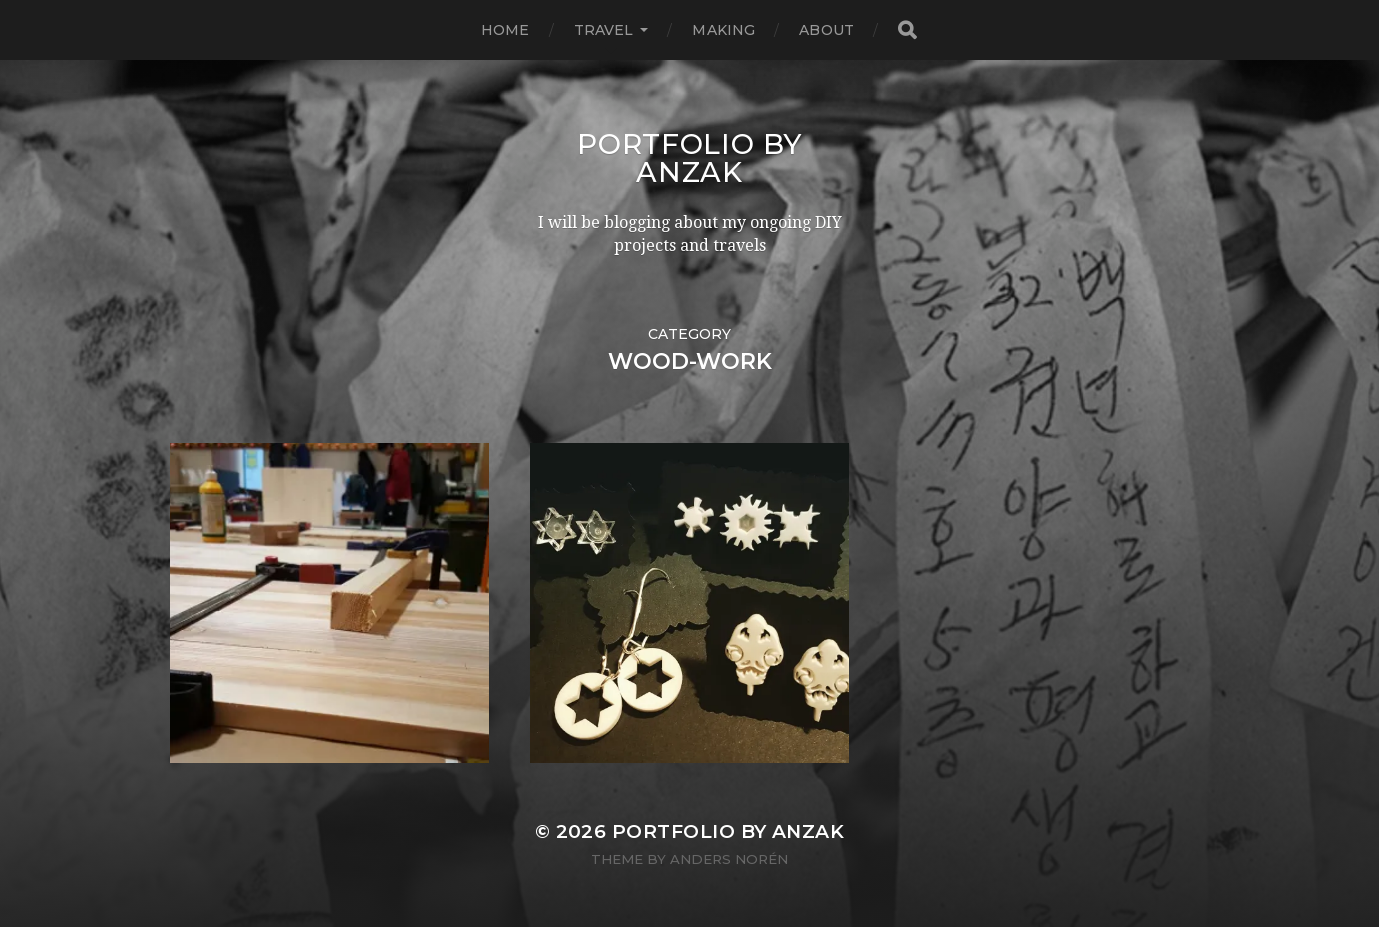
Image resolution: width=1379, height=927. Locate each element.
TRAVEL (604, 30)
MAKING (723, 30)
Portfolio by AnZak (689, 158)
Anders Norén (729, 859)
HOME (505, 30)
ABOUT (826, 30)
